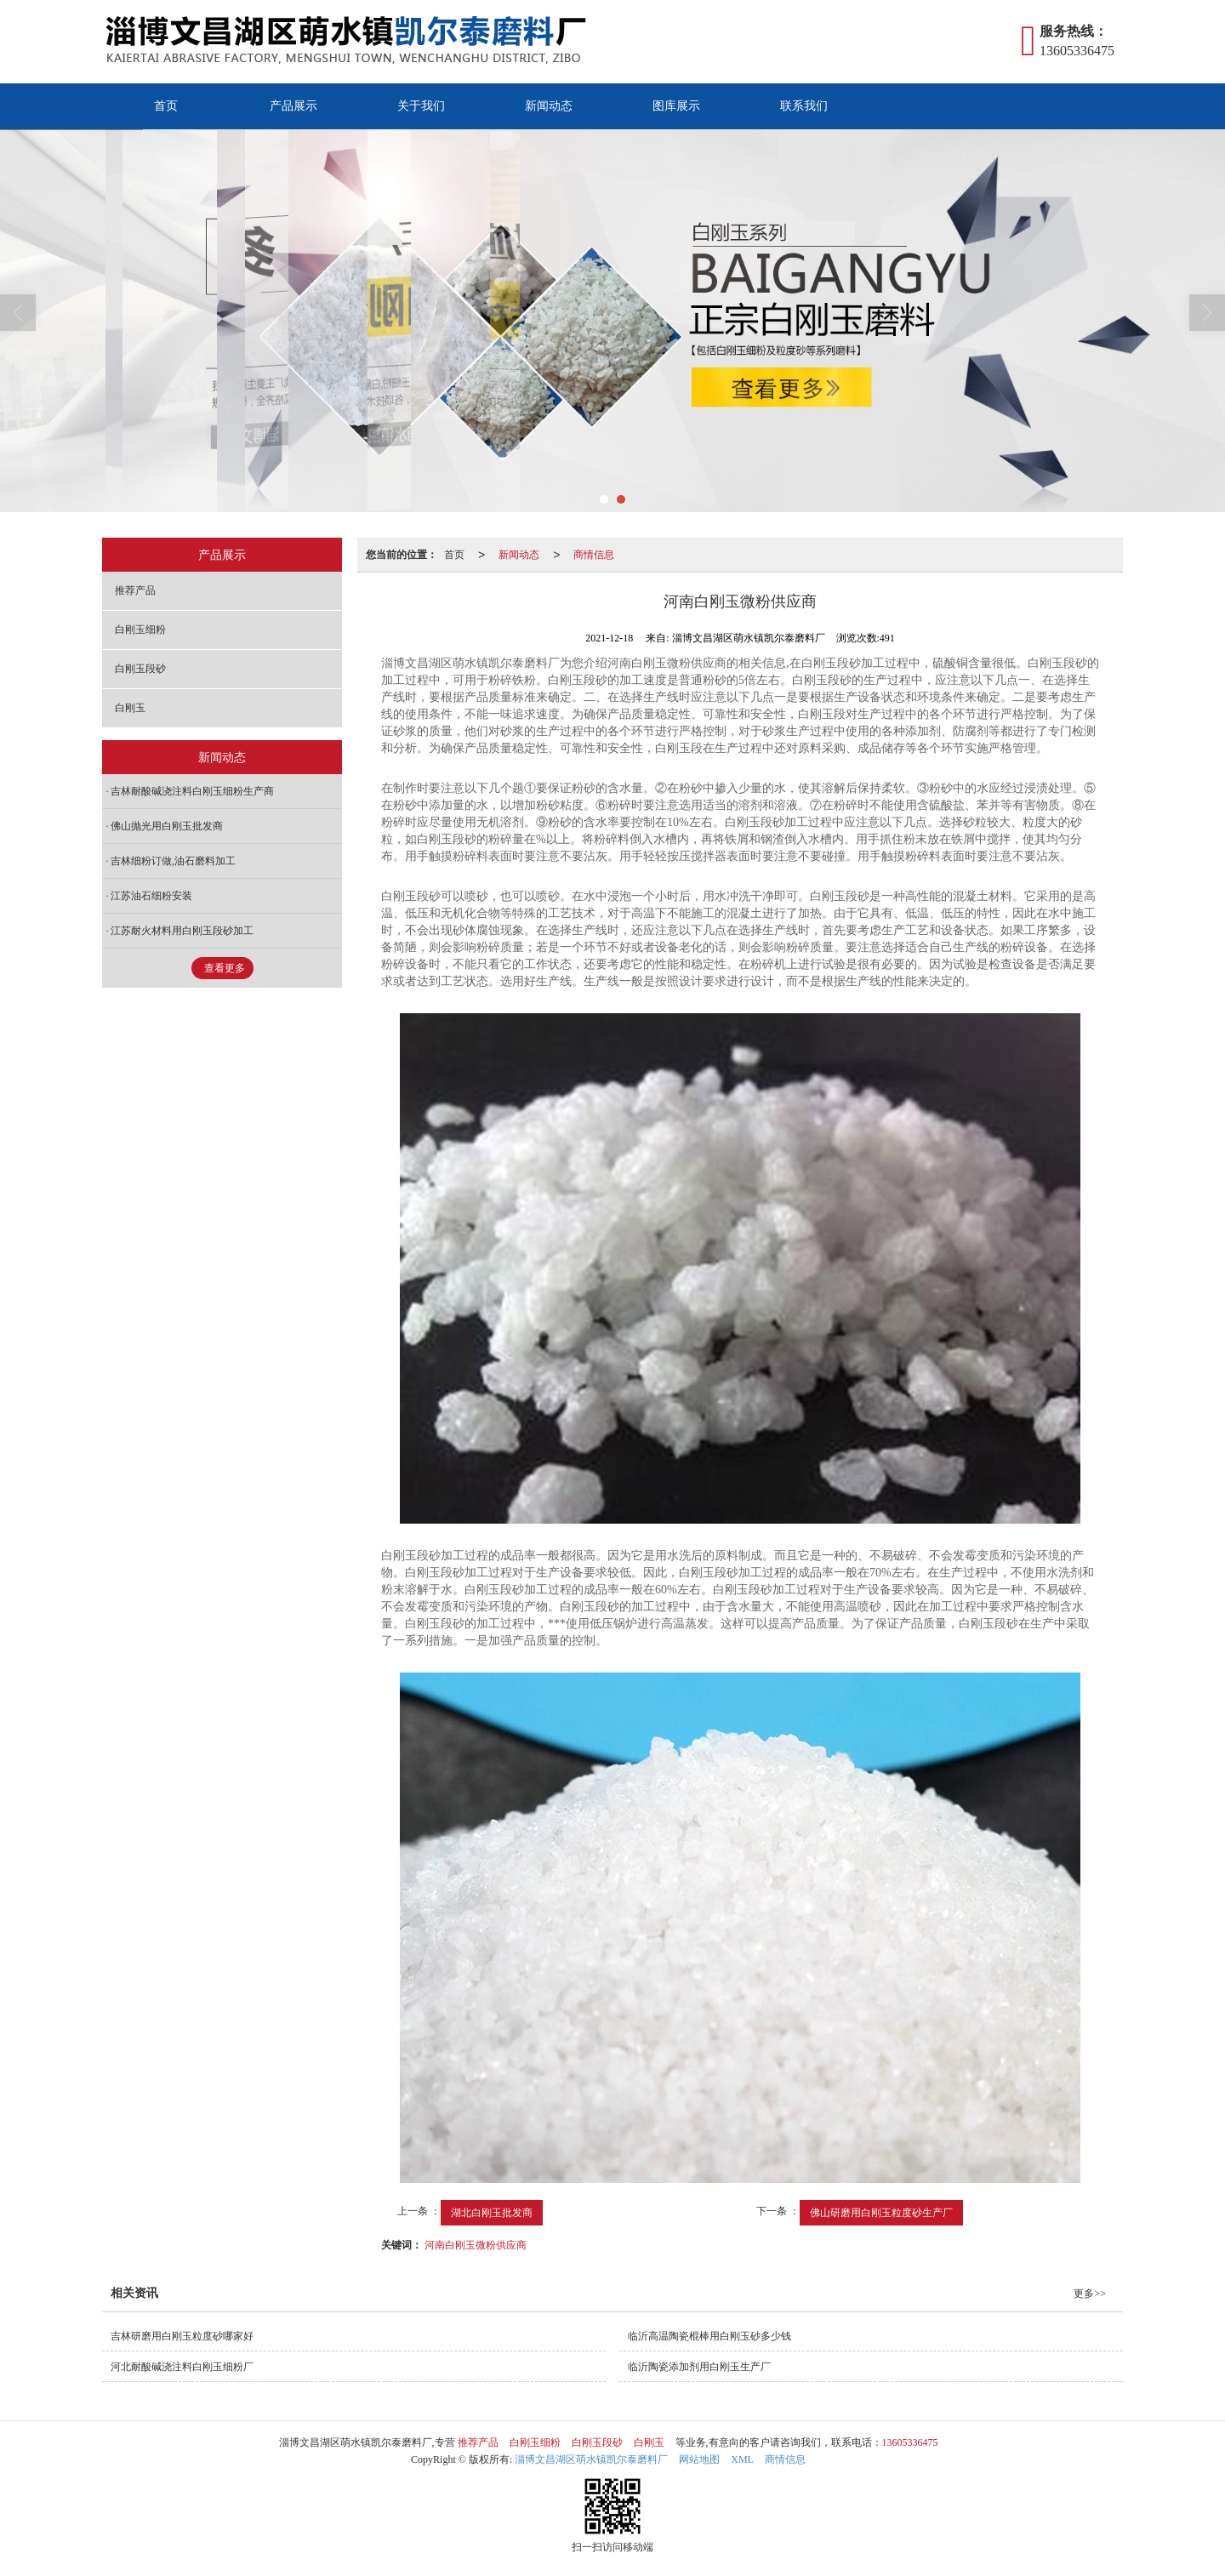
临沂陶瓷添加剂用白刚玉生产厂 (699, 2367)
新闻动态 (549, 106)
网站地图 (699, 2459)
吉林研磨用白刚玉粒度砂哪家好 (182, 2336)
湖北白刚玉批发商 (492, 2213)
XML (742, 2459)
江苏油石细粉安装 (151, 896)
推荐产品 (135, 590)
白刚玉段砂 (140, 669)
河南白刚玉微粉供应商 (475, 2245)
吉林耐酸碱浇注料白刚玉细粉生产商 (192, 791)
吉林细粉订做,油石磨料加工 (173, 861)
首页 (166, 106)
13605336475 (910, 2442)
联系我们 (804, 106)
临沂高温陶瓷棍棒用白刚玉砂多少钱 (709, 2336)
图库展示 (676, 106)
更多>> (1090, 2294)
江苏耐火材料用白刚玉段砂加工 (182, 931)
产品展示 (293, 106)
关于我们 (421, 106)
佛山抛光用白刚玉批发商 (167, 826)
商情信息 (593, 555)
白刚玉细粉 (140, 629)
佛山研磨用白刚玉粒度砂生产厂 (881, 2213)
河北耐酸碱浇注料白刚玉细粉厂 (182, 2367)
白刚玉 (130, 708)
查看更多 (224, 968)
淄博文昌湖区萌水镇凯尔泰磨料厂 (591, 2459)
